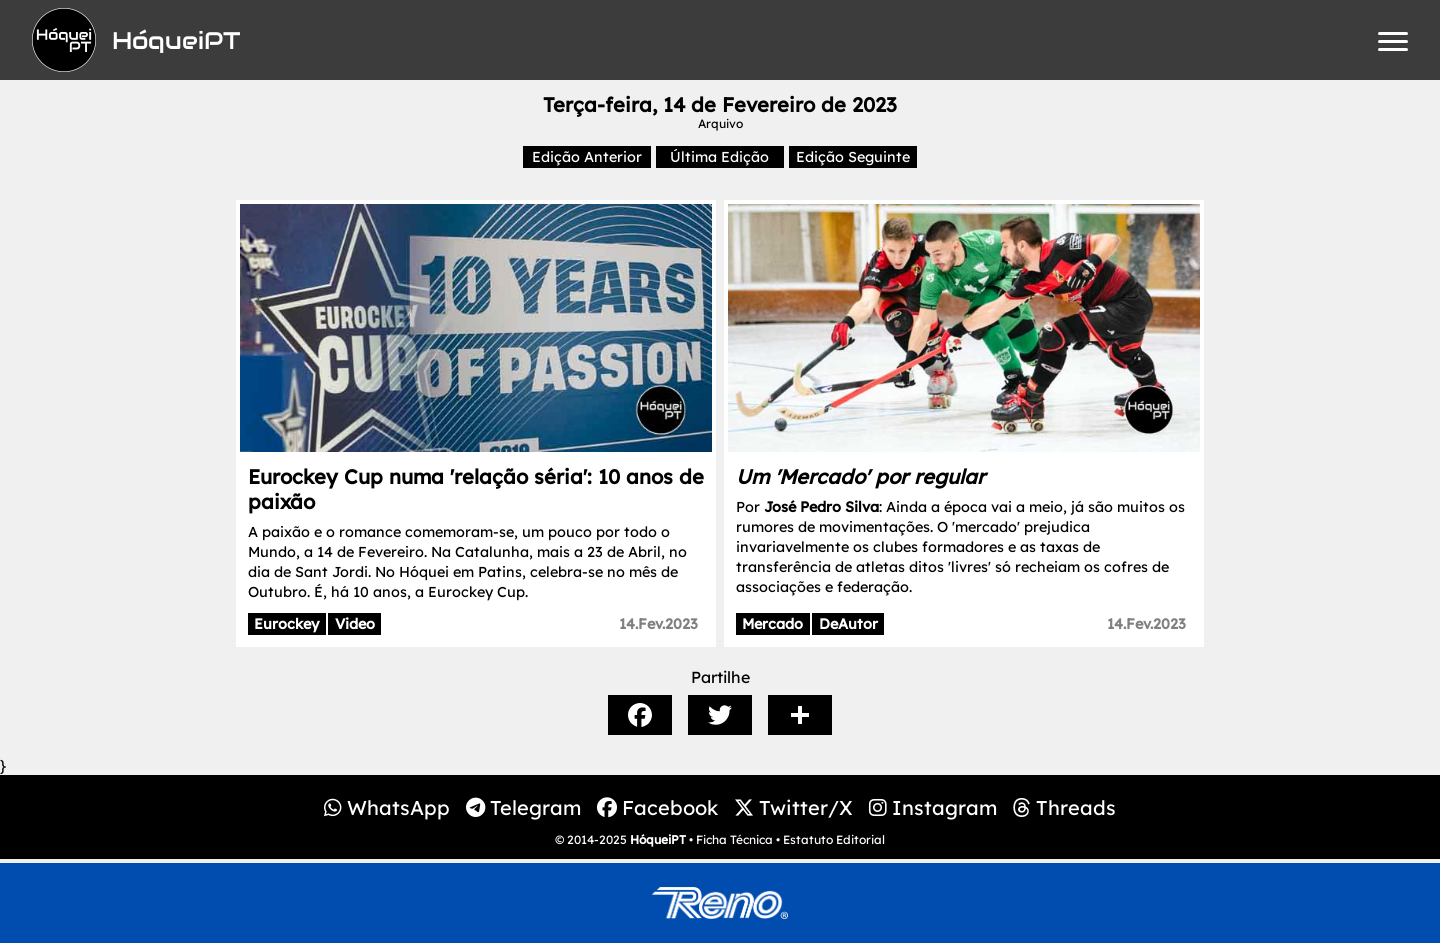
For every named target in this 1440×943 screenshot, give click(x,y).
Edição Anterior (587, 157)
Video (355, 624)
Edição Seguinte (853, 157)
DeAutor (848, 624)
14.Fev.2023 (658, 624)
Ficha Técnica (734, 839)
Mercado (772, 624)
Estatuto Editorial (834, 839)
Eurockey (286, 624)
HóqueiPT (658, 839)
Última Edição (719, 157)
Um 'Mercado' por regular (860, 476)
